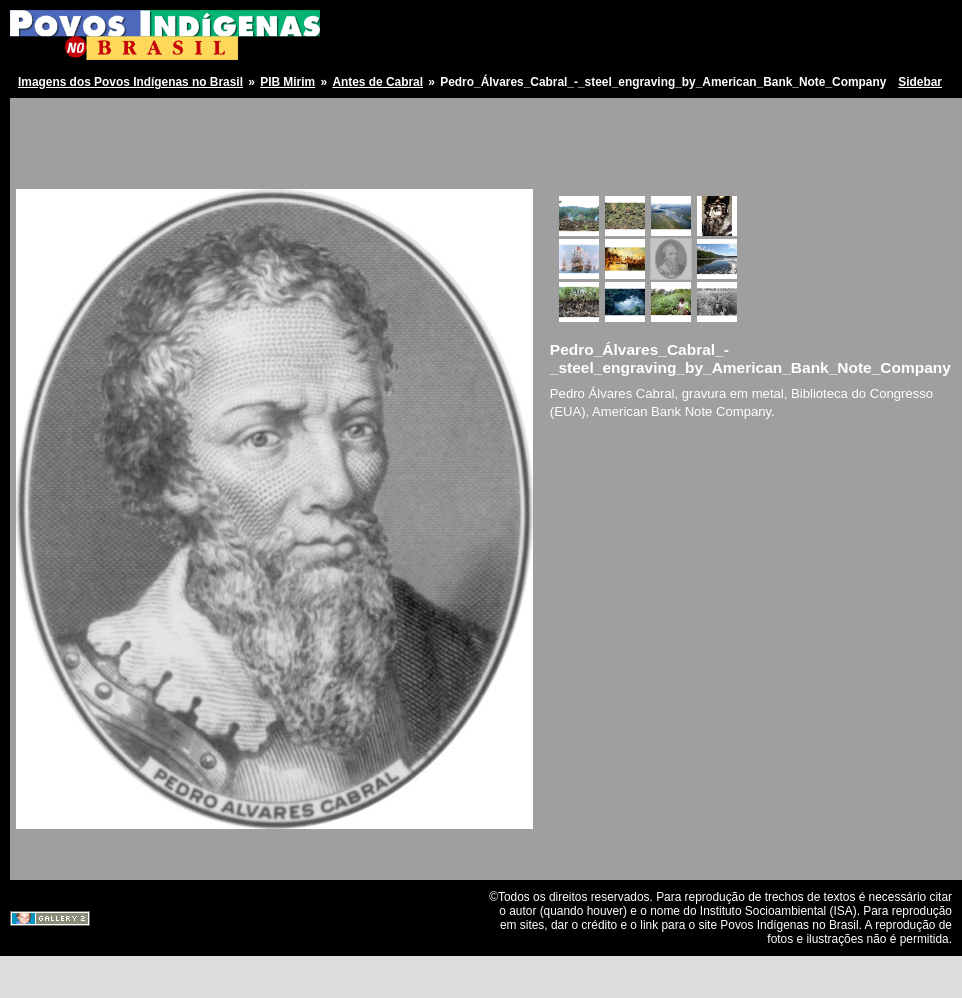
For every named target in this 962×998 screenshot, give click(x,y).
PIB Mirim (287, 82)
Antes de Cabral (377, 82)
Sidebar (920, 82)
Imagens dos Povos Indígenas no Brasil (130, 82)
